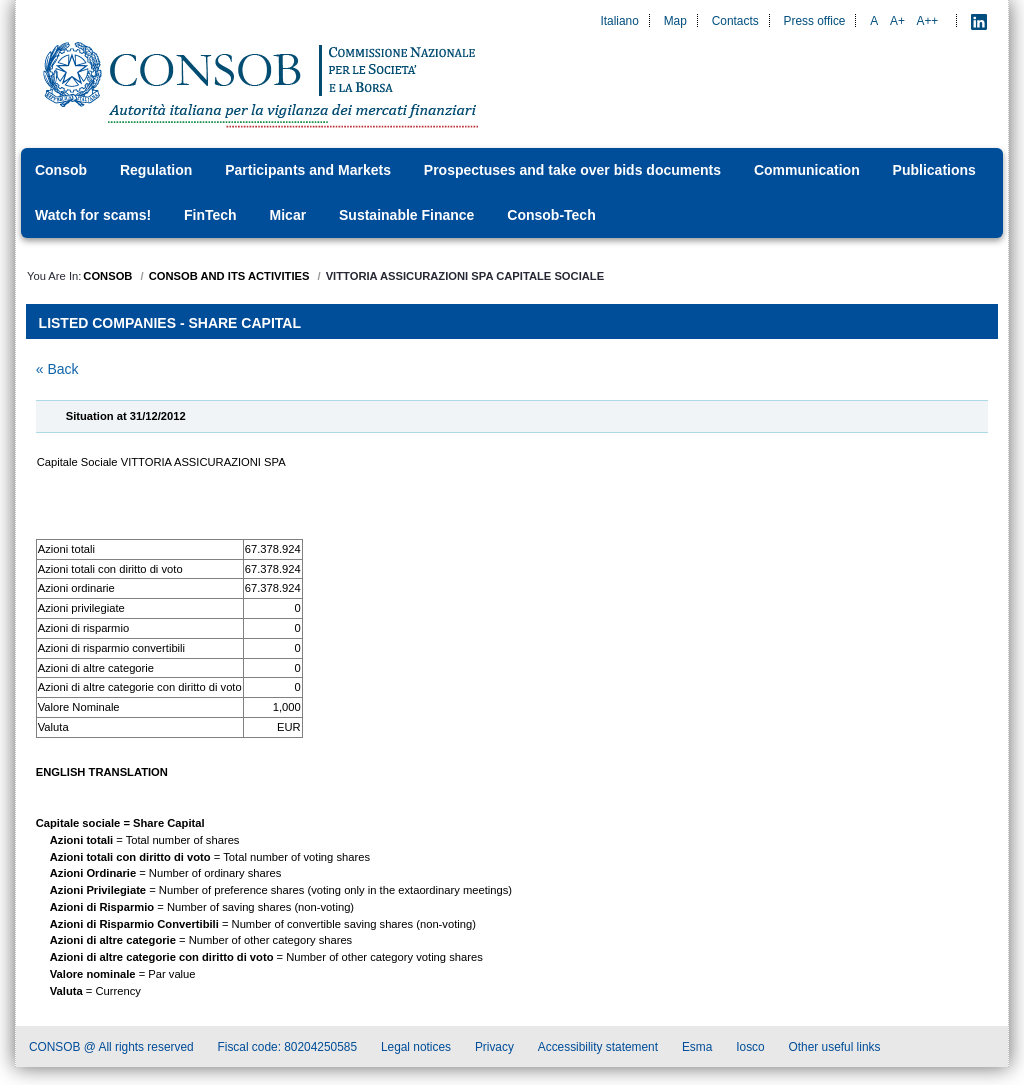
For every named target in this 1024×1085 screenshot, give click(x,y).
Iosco (750, 1049)
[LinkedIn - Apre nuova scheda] (979, 21)
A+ (897, 21)
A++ (928, 21)
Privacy (494, 1049)
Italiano (619, 21)
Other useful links (835, 1049)
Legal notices (416, 1049)
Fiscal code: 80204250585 (288, 1049)
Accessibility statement (598, 1049)
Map (675, 21)
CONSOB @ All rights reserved (111, 1049)
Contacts (735, 21)
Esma (697, 1049)
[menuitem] (67, 170)
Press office (815, 21)
